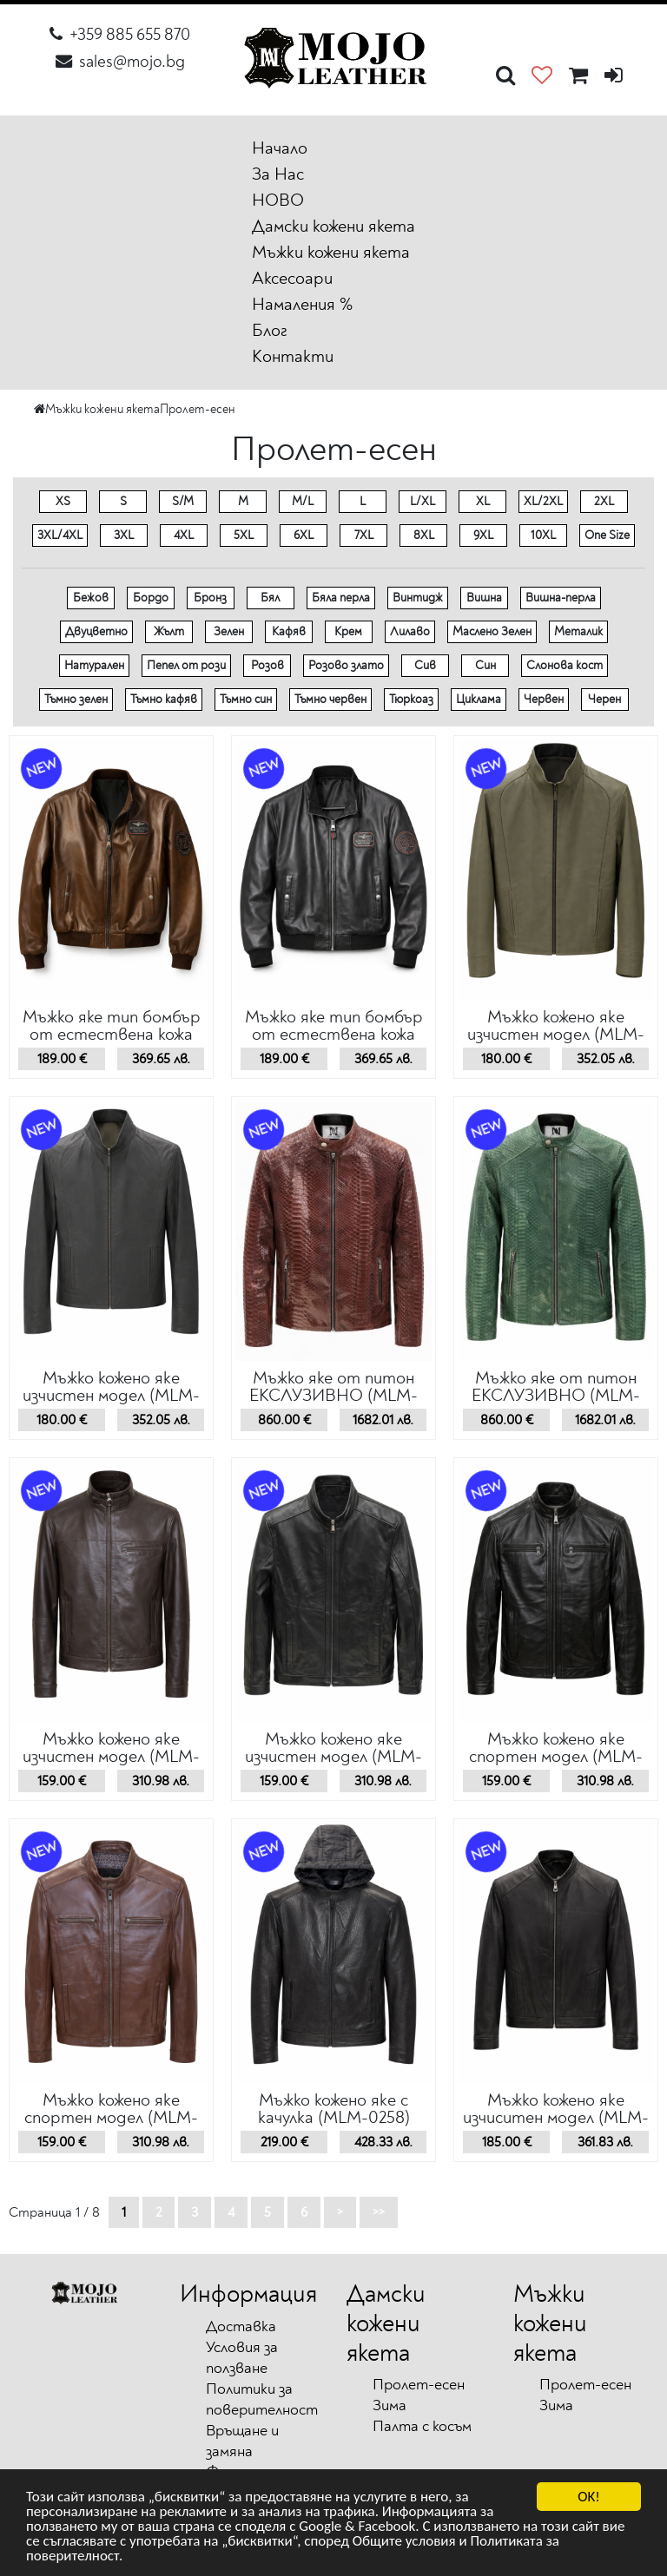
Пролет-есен (197, 409)
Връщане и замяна (242, 2441)
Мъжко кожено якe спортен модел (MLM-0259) (111, 2117)
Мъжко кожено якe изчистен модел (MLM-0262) (111, 1756)
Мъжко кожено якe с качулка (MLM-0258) (334, 2108)
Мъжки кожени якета (331, 252)
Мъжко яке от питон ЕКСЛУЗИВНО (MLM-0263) (556, 1395)
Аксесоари (292, 278)
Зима (389, 2405)
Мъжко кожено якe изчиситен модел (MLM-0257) (556, 2117)
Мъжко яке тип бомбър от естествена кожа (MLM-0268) (112, 1034)
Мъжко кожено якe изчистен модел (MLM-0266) (555, 1034)
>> (379, 2212)
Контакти (293, 356)
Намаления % (302, 304)
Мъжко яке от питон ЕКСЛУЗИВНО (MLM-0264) (333, 1395)
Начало (279, 148)
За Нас (278, 174)
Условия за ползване (242, 2357)
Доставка (241, 2326)
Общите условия (404, 2544)
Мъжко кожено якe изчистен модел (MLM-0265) (111, 1395)
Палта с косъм (422, 2426)
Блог (269, 330)
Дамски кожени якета (333, 226)
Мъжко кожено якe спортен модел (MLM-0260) (556, 1756)
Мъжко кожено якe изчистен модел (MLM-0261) (333, 1756)
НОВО (278, 200)
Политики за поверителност (262, 2399)
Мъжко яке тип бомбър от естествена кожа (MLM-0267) (334, 1034)
